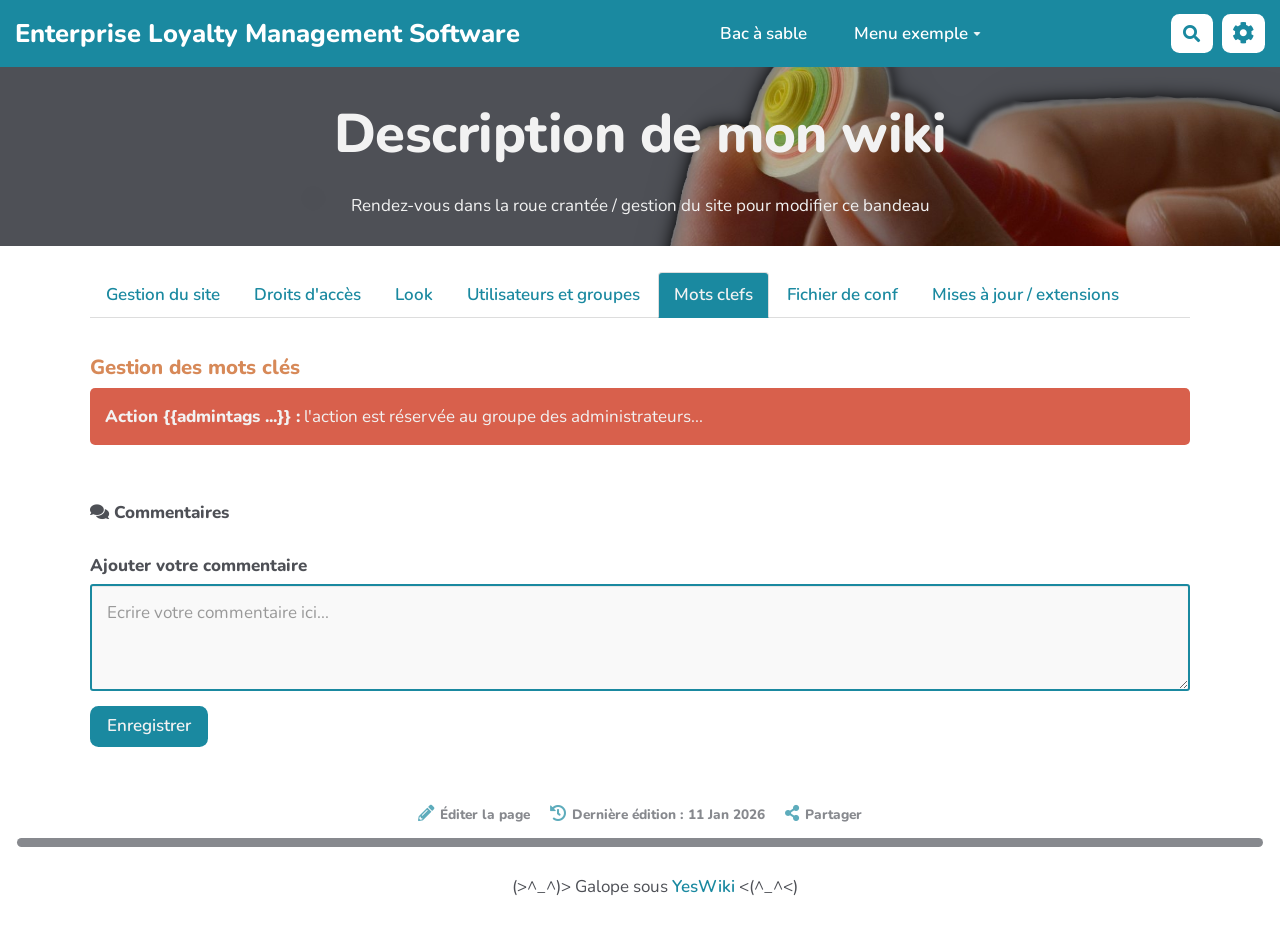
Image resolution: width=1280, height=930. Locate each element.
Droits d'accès (307, 294)
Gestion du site (163, 294)
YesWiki (703, 886)
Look (414, 294)
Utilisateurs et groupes (553, 294)
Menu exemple (917, 33)
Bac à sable (763, 33)
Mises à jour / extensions (1025, 294)
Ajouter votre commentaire (198, 565)
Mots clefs (713, 294)
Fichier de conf (842, 294)
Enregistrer (149, 725)
